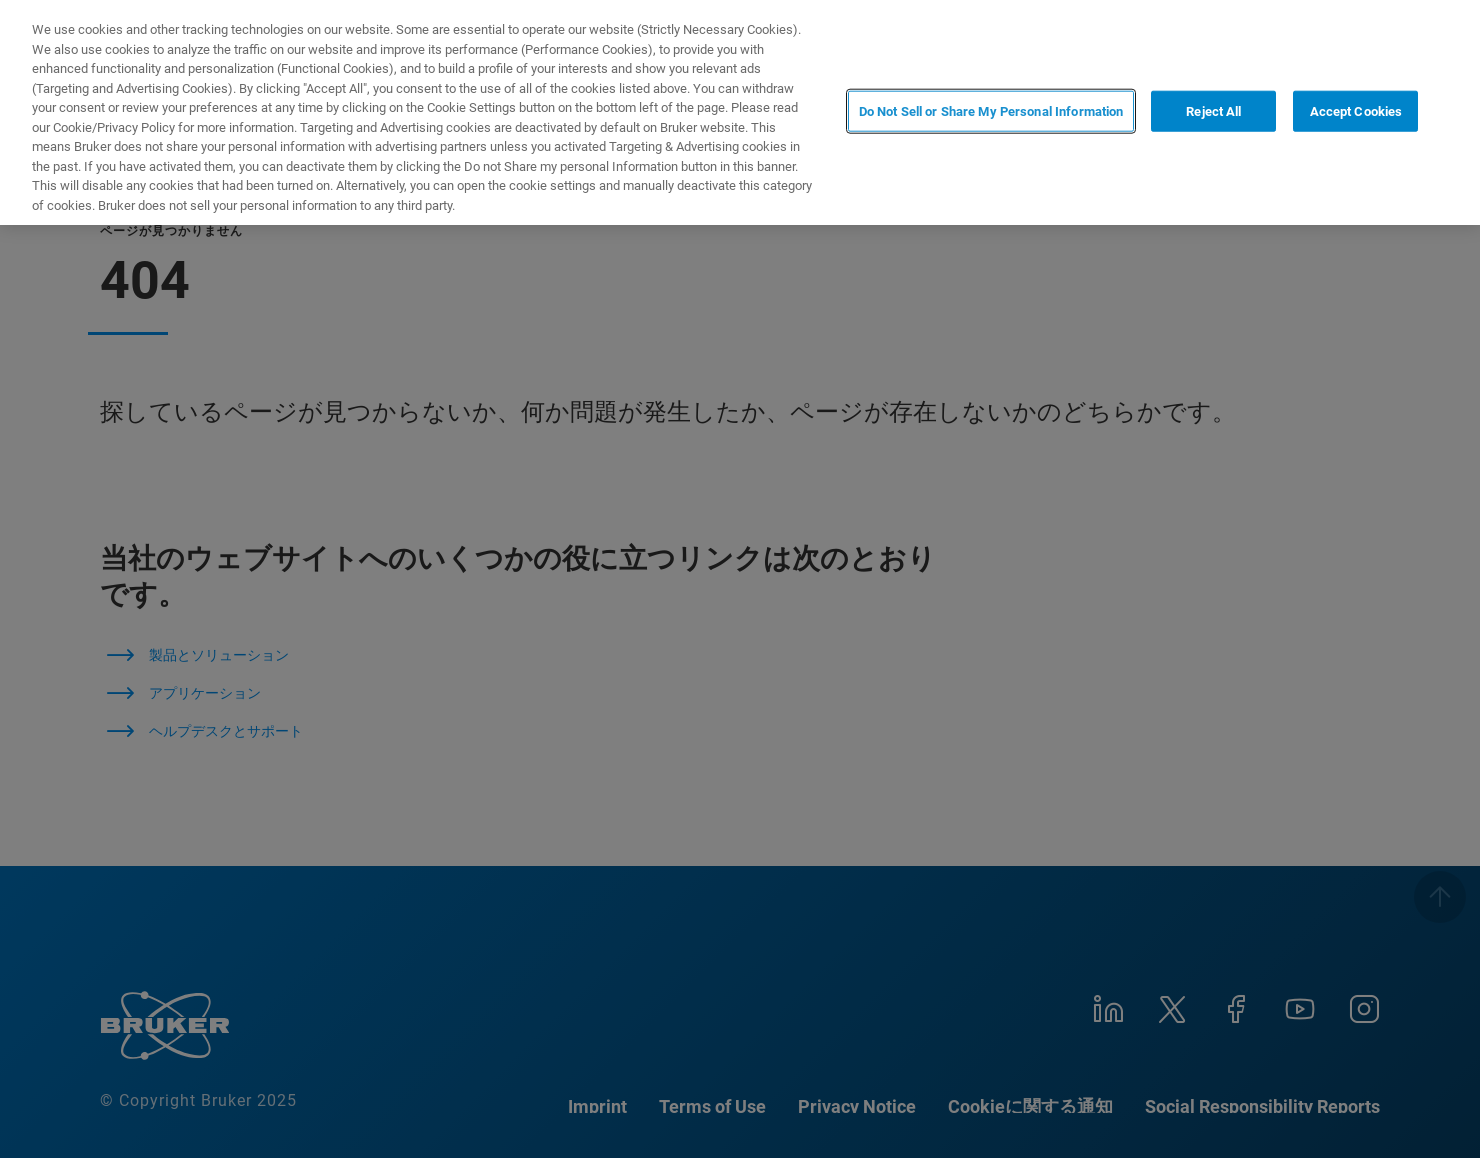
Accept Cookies (1356, 110)
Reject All (1213, 110)
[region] (740, 112)
